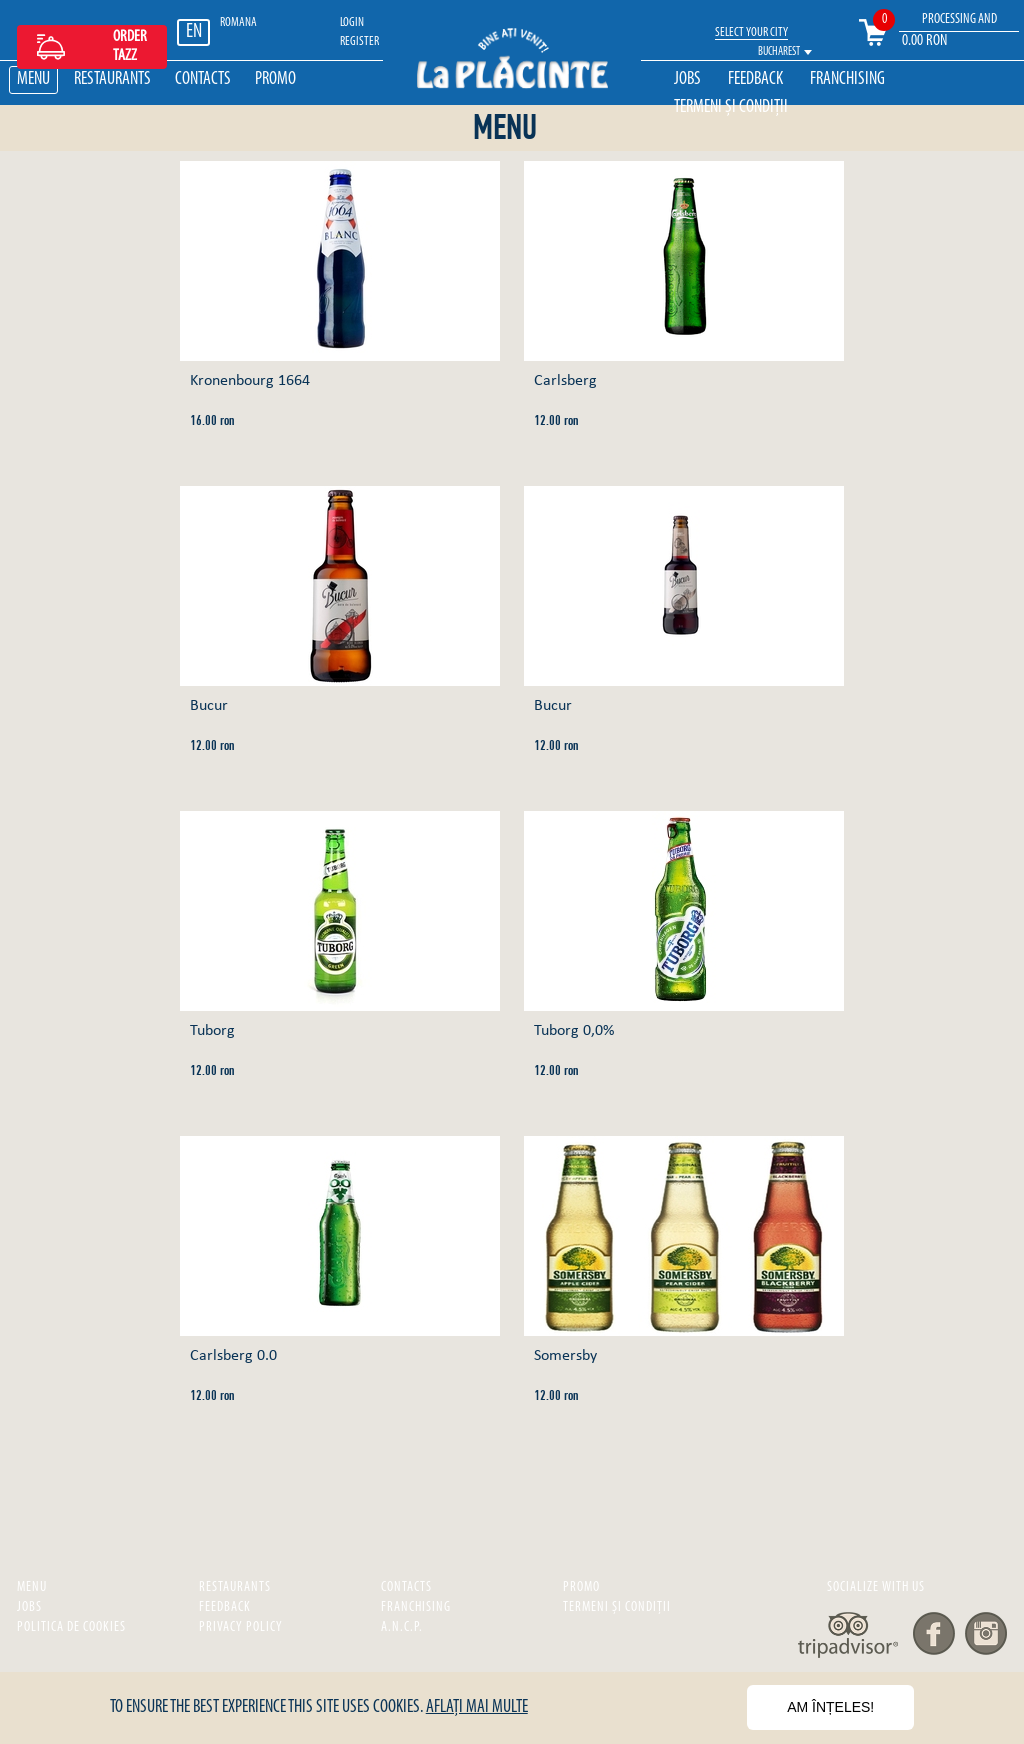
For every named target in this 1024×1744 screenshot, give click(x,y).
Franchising (847, 79)
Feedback (755, 79)
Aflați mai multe (477, 1707)
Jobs (687, 79)
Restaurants (112, 79)
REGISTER (359, 41)
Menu (33, 79)
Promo (275, 79)
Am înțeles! (830, 1707)
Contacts (203, 79)
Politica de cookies (71, 1627)
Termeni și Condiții (731, 107)
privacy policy (241, 1627)
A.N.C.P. (402, 1627)
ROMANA (238, 22)
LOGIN (352, 22)
